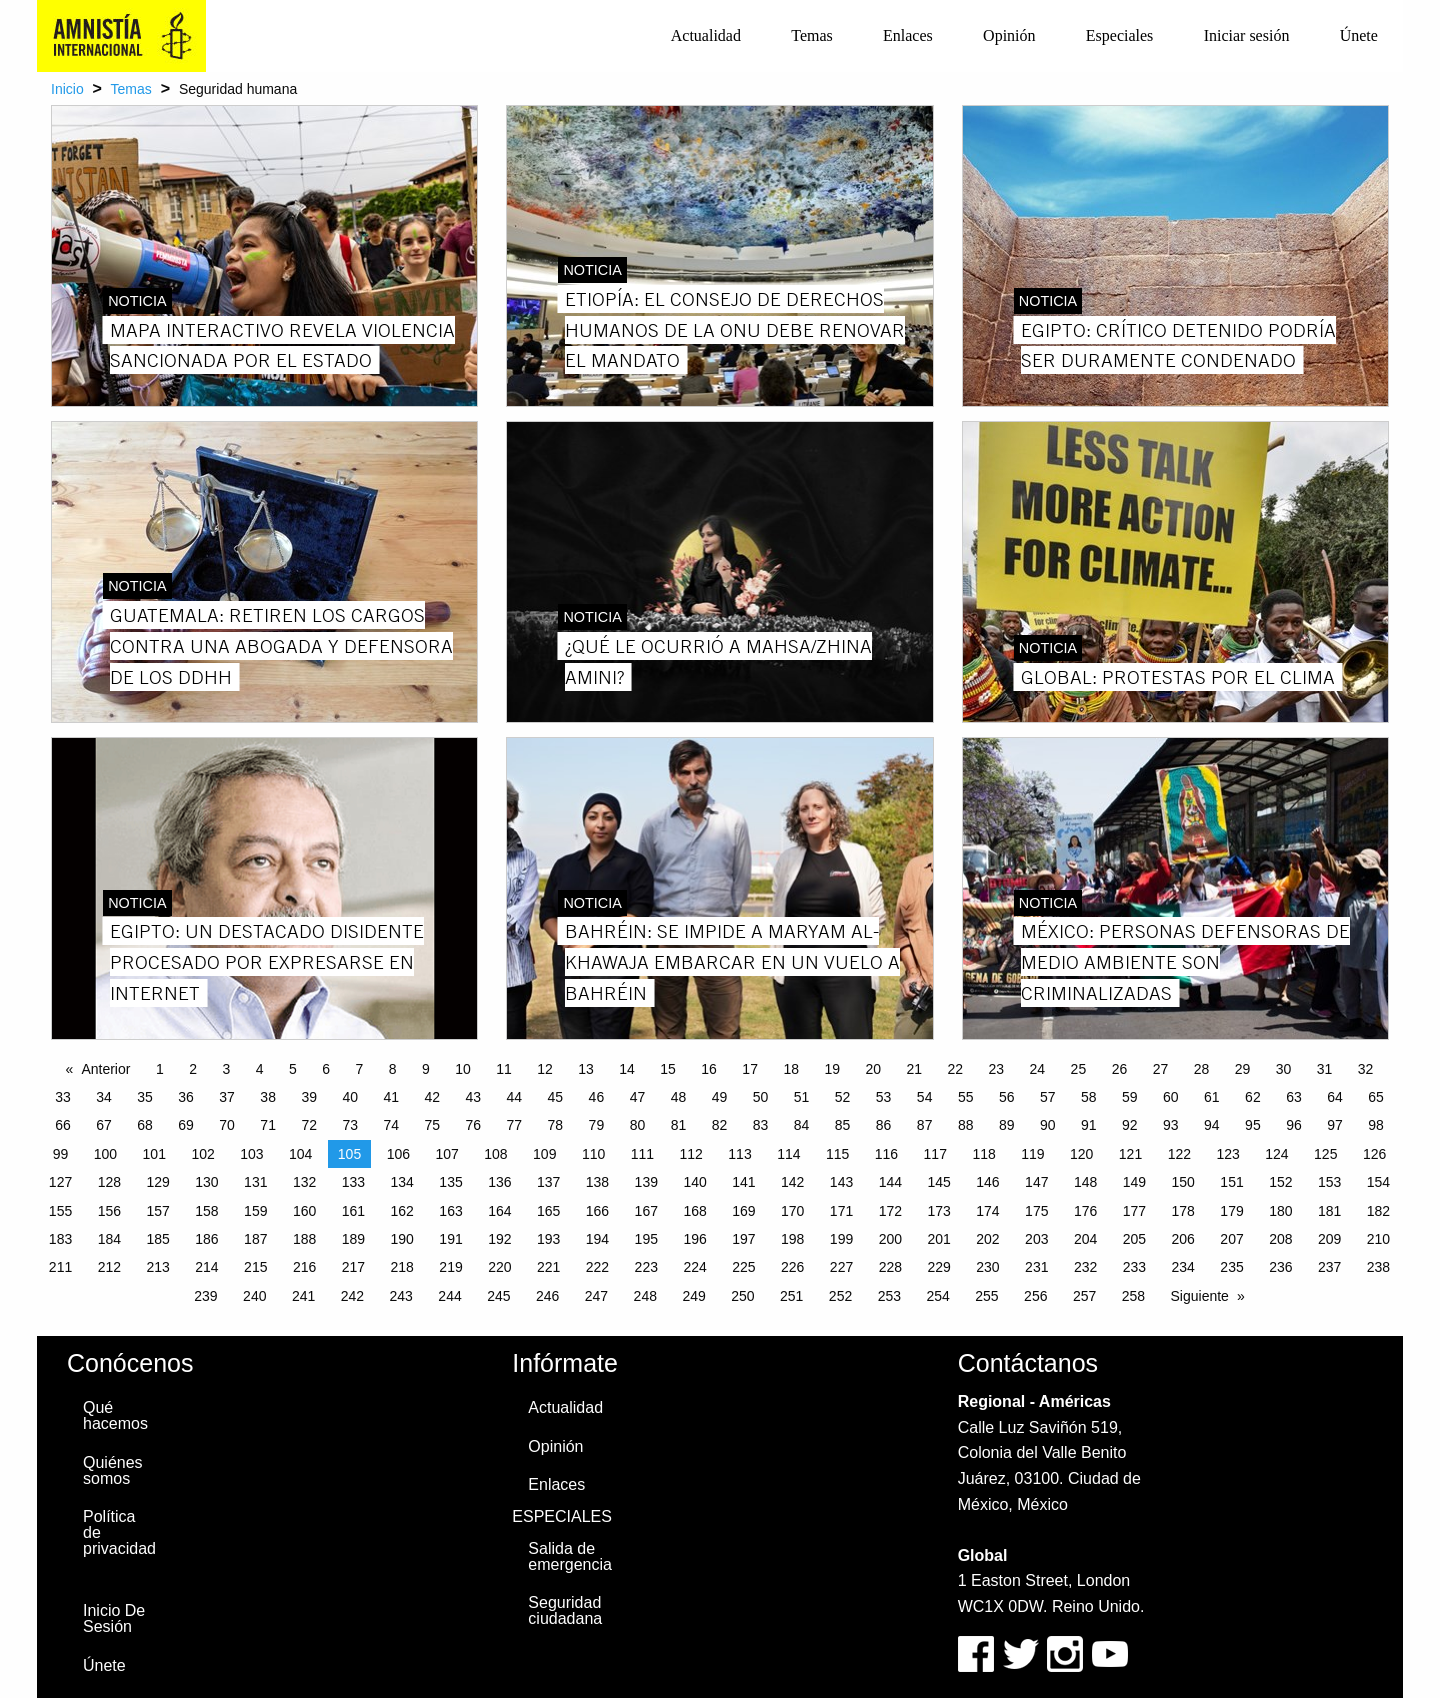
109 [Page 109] (544, 1154)
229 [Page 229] (938, 1267)
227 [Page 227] (841, 1267)
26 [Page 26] (1120, 1069)
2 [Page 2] (193, 1069)
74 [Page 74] (391, 1125)
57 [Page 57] (1048, 1097)
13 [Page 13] (586, 1069)
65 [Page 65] (1376, 1097)
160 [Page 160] (304, 1211)
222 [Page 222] (597, 1267)
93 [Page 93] (1171, 1125)
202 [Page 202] (987, 1239)
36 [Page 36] (186, 1097)
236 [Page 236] (1280, 1267)
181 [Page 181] (1329, 1211)
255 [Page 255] (986, 1296)
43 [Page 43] (474, 1097)
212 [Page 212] (109, 1267)
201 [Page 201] (938, 1239)
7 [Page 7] (359, 1069)
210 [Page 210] (1378, 1239)
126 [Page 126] (1374, 1154)
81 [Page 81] (679, 1125)
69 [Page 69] (186, 1125)
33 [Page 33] (63, 1097)
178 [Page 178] (1183, 1211)
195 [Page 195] (646, 1239)
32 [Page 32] (1366, 1069)
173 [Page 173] (938, 1211)
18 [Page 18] (791, 1069)
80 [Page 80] (638, 1125)
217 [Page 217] (353, 1267)
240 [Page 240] (254, 1296)
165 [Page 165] (548, 1211)
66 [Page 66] (63, 1125)
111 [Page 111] (642, 1154)
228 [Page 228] (890, 1267)
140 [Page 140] (694, 1182)
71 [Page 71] (268, 1125)
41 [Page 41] (391, 1097)
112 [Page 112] (691, 1154)
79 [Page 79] (597, 1125)
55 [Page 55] (966, 1097)
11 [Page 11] (504, 1069)
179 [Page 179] (1231, 1211)
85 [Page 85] (843, 1125)
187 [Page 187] (255, 1239)
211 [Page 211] (60, 1267)
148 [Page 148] (1085, 1182)
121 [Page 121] (1130, 1154)
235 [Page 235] (1231, 1267)
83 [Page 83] (761, 1125)
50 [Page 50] (761, 1097)
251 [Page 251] (791, 1296)
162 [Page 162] (402, 1211)
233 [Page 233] (1134, 1267)
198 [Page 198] (792, 1239)
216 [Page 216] (304, 1267)
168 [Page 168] (694, 1211)
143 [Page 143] (841, 1182)
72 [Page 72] (309, 1125)
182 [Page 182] (1378, 1211)
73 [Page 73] (350, 1125)
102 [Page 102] (202, 1154)
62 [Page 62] (1253, 1097)
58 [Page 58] (1089, 1097)
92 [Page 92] (1130, 1125)
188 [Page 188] (304, 1239)
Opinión (1009, 35)
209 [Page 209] (1329, 1239)
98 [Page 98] (1376, 1125)
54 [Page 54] (925, 1097)
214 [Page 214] (206, 1267)
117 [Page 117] (935, 1154)
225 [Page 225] (743, 1267)
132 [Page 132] (304, 1182)
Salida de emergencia (570, 1556)
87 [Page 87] (925, 1125)
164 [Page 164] (499, 1211)
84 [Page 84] (802, 1125)
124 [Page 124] (1276, 1154)
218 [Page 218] (402, 1267)
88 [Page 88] (966, 1125)
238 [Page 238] (1378, 1267)
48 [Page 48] (679, 1097)
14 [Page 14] (627, 1069)
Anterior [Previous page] (105, 1069)
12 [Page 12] (545, 1069)
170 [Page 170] (792, 1211)
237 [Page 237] (1329, 1267)
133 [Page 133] (353, 1182)
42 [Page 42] (432, 1097)
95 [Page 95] (1253, 1125)
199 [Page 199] (841, 1239)
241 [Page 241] (303, 1296)
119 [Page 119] (1032, 1154)
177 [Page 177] (1134, 1211)
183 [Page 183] (60, 1239)
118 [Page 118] (983, 1154)
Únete (1359, 35)
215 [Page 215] (255, 1267)
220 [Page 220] (499, 1267)
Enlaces (908, 35)
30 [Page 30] (1284, 1069)
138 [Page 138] (597, 1182)
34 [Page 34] (104, 1097)
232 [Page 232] (1085, 1267)
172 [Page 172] (890, 1211)
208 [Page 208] (1280, 1239)
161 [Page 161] (353, 1211)
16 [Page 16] (709, 1069)
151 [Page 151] (1231, 1182)
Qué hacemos (115, 1415)
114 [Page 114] (788, 1154)
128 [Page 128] (109, 1182)
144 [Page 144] (890, 1182)
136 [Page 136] (499, 1182)
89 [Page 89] (1007, 1125)
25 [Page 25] (1079, 1069)
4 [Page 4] (260, 1069)
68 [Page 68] (145, 1125)
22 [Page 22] (956, 1069)
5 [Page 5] (293, 1069)
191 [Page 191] (450, 1239)
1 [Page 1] (160, 1069)
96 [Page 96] (1294, 1125)
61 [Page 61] (1212, 1097)
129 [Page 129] (157, 1182)
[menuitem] (706, 36)
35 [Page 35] (145, 1097)
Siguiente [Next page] (1200, 1296)
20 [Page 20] (873, 1069)
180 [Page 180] (1280, 1211)
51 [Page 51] (802, 1097)
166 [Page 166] (597, 1211)
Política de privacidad (119, 1532)
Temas (812, 35)
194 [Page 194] (597, 1239)
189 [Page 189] (353, 1239)
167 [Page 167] (646, 1211)
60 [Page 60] (1171, 1097)
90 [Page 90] (1048, 1125)
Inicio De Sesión (114, 1618)
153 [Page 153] (1329, 1182)
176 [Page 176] (1085, 1211)
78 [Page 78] (556, 1125)
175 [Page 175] (1036, 1211)
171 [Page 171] (841, 1211)
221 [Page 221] (548, 1267)
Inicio (67, 89)
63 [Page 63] (1294, 1097)
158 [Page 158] (206, 1211)
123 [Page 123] (1227, 1154)
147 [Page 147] (1036, 1182)
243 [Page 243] (401, 1296)
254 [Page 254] (937, 1296)
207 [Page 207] (1231, 1239)
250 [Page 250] (742, 1296)
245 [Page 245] (498, 1296)
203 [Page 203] (1036, 1239)
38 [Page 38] (268, 1097)
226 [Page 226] (792, 1267)
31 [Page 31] (1325, 1069)
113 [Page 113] (739, 1154)
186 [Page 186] (206, 1239)
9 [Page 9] (426, 1069)
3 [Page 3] (226, 1069)
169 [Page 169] (743, 1211)
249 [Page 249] (693, 1296)
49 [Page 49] (720, 1097)
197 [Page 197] (743, 1239)
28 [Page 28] (1202, 1069)
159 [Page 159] (255, 1211)
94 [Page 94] (1212, 1125)
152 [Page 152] (1280, 1182)
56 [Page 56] (1007, 1097)
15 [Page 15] (668, 1069)
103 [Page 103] (251, 1154)
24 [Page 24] (1038, 1069)
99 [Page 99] (61, 1154)
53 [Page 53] (884, 1097)
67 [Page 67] (104, 1125)
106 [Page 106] (398, 1154)
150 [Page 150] (1183, 1182)
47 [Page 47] (638, 1097)
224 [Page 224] (694, 1267)
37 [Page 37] (227, 1097)
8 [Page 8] (393, 1069)
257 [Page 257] (1084, 1296)
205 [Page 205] (1134, 1239)
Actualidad (706, 35)
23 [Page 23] (997, 1069)
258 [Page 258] (1133, 1296)
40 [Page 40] (350, 1097)
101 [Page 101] (154, 1154)
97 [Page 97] (1335, 1125)
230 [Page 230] (987, 1267)
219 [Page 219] (450, 1267)
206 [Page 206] (1183, 1239)
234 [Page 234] (1183, 1267)
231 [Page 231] (1036, 1267)
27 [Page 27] (1161, 1069)
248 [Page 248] (645, 1296)
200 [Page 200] (890, 1239)
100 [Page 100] (105, 1154)
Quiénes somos (113, 1470)
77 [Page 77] (515, 1125)
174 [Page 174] (987, 1211)
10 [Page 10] (463, 1069)
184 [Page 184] (109, 1239)
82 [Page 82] (720, 1125)
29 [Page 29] (1243, 1069)
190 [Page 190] (402, 1239)
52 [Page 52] (843, 1097)
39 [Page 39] (309, 1097)
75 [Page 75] (432, 1125)
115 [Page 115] (837, 1154)
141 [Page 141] (743, 1182)
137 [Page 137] (548, 1182)
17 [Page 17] (750, 1069)
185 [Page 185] (157, 1239)
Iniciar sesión (1247, 35)
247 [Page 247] (596, 1296)
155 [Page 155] (60, 1211)
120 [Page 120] (1081, 1154)
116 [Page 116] (886, 1154)
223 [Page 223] (646, 1267)
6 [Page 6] (326, 1069)
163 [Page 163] (450, 1211)
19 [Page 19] (832, 1069)
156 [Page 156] (109, 1211)
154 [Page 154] (1378, 1182)
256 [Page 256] (1035, 1296)
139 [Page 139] (646, 1182)
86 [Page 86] (884, 1125)
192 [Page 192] (499, 1239)
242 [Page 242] (352, 1296)
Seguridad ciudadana (565, 1610)
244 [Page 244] (449, 1296)
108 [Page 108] (495, 1154)
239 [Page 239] (205, 1296)
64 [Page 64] (1335, 1097)
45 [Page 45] (556, 1097)
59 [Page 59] (1130, 1097)
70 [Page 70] (227, 1125)
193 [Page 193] (548, 1239)
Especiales (1120, 35)
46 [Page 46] (597, 1097)
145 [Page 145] (938, 1182)
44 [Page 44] (515, 1097)
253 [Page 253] (889, 1296)
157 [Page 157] (157, 1211)
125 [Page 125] (1325, 1154)
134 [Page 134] (402, 1182)
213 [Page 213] (157, 1267)
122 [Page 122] (1179, 1154)
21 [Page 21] (914, 1069)
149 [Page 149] (1134, 1182)
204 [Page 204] (1085, 1239)
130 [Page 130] (206, 1182)
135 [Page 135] (450, 1182)
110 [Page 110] (593, 1154)
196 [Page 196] (694, 1239)
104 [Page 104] (300, 1154)
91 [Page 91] (1089, 1125)
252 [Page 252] (840, 1296)
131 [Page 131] (255, 1182)
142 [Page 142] (792, 1182)
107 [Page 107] (446, 1154)
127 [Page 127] (60, 1182)
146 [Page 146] (987, 1182)
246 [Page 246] (547, 1296)
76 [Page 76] (474, 1125)
